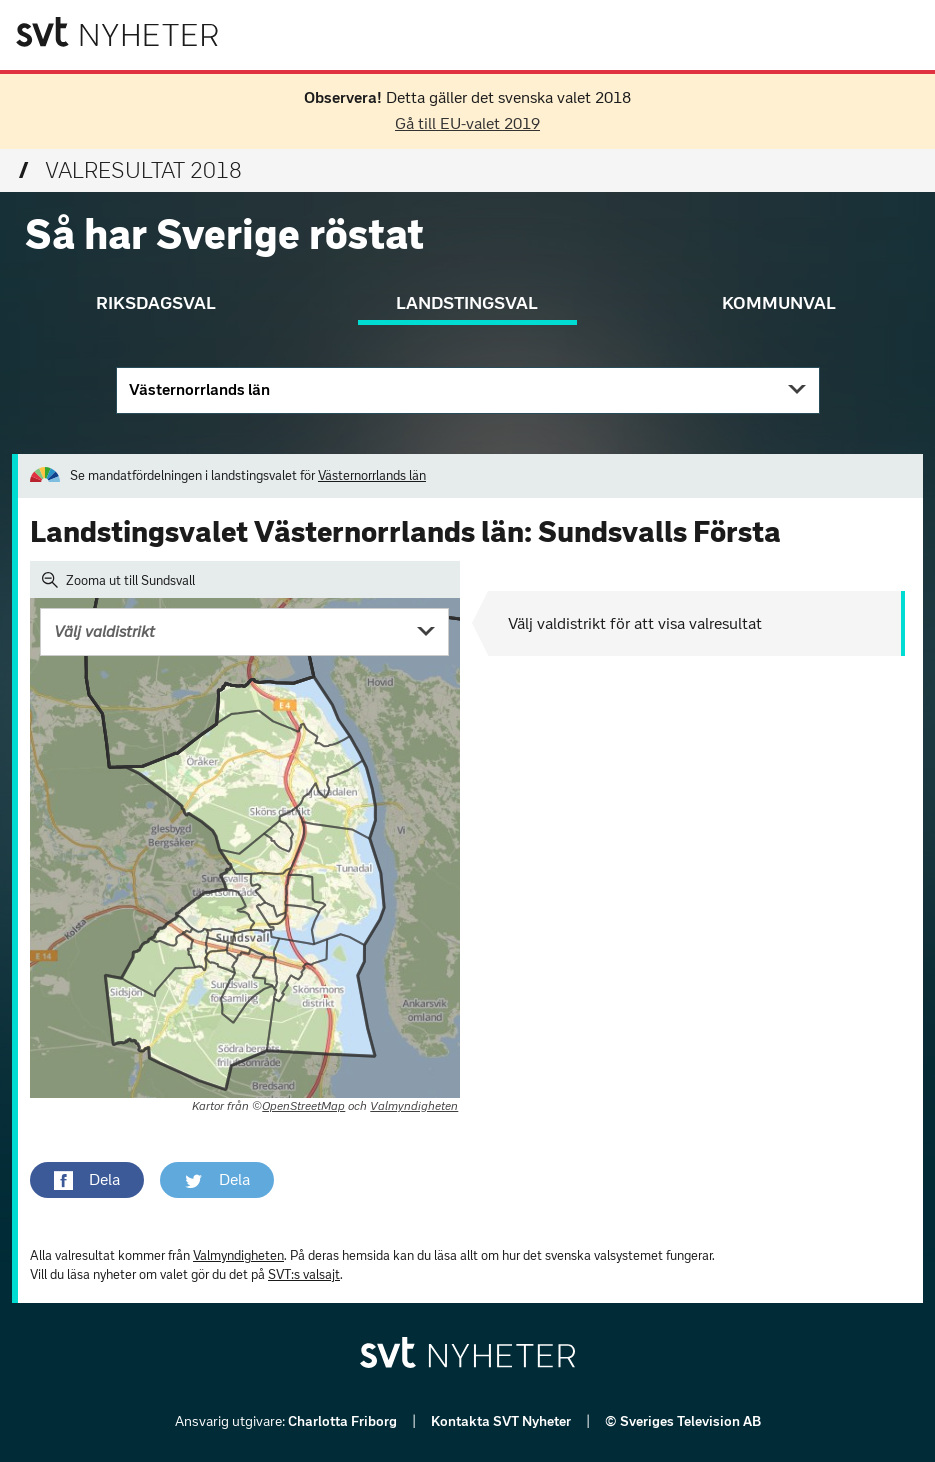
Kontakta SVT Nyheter (502, 1421)
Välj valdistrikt (104, 631)
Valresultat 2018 (130, 170)
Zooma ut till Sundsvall (118, 580)
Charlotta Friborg (344, 1421)
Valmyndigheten (414, 1106)
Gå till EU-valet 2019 (467, 123)
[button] (87, 1180)
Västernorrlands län (199, 389)
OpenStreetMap (303, 1106)
